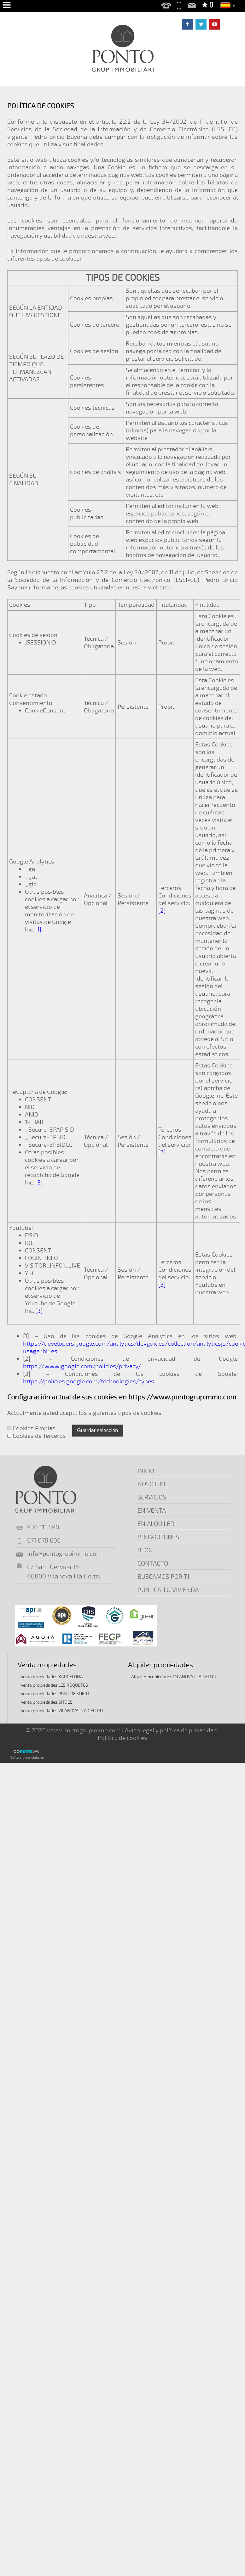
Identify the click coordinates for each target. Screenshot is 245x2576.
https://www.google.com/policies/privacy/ (82, 1366)
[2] (162, 910)
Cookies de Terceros (36, 1436)
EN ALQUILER (155, 1524)
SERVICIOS (151, 1497)
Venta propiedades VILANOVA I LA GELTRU (62, 1710)
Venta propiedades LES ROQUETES (54, 1685)
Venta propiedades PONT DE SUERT (55, 1693)
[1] (38, 929)
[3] (39, 1182)
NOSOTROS (153, 1484)
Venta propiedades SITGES (47, 1702)
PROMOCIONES (158, 1537)
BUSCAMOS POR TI (163, 1577)
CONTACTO (152, 1563)
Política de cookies (122, 1738)
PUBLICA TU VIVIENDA (168, 1590)
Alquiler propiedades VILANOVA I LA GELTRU (174, 1676)
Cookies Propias (31, 1428)
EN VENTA (151, 1511)
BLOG (145, 1550)
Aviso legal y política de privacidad (171, 1730)
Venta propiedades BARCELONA (52, 1676)
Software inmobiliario (27, 1758)
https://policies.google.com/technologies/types (88, 1381)
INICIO (145, 1471)
